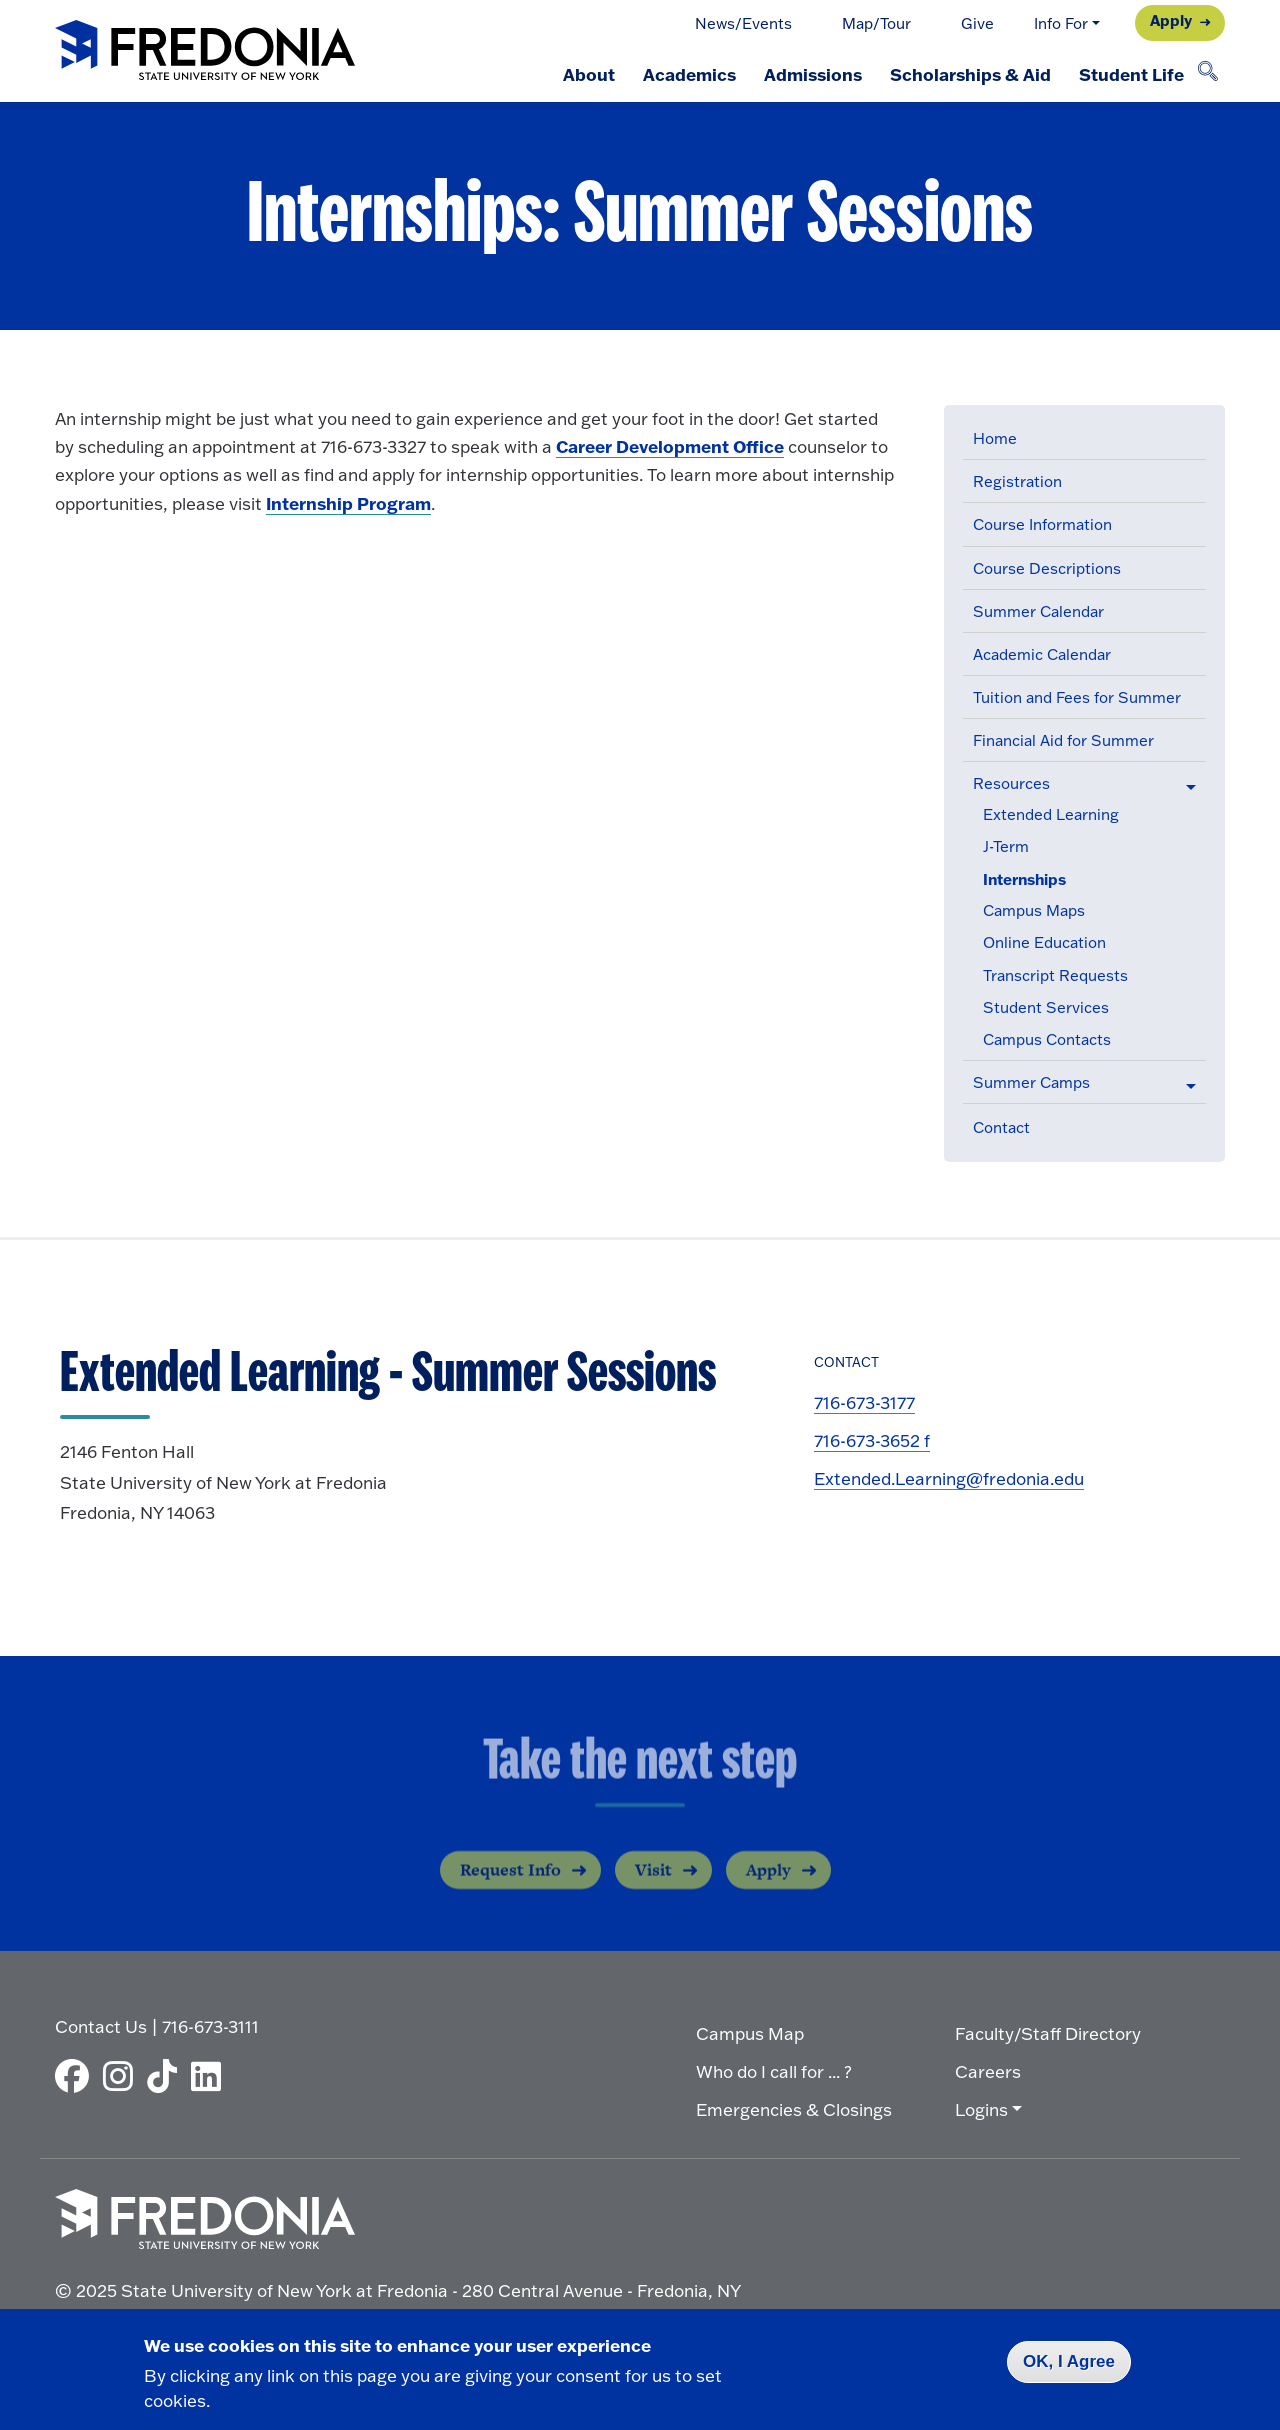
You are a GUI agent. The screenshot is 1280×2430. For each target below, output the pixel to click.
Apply (1171, 20)
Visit (653, 1883)
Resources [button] (1011, 783)
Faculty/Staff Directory (1048, 2033)
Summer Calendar (1038, 611)
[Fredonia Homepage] (205, 51)
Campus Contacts (1047, 1039)
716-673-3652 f (872, 1440)
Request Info (510, 1883)
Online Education (1044, 942)
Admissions (813, 74)
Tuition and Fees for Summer (1077, 697)
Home (995, 438)
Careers (988, 2071)
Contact (1001, 1127)
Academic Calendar (1042, 654)
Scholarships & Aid (970, 74)
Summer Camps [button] (1031, 1082)
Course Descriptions (1047, 568)
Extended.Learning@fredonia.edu (949, 1478)
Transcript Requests (1055, 975)
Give (977, 23)
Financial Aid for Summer (1063, 740)
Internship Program (348, 503)
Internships (1024, 879)
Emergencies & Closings (794, 2109)
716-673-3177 (864, 1402)
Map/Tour (876, 23)
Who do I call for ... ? (774, 2071)
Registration (1017, 481)
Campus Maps (1034, 910)
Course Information (1042, 524)
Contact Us (101, 2026)
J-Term (1006, 846)
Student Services (1046, 1007)
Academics (689, 74)
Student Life (1131, 74)
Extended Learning (1051, 814)
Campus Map (750, 2033)
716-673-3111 (210, 2026)
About (589, 74)
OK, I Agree (1069, 2361)
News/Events (743, 23)
